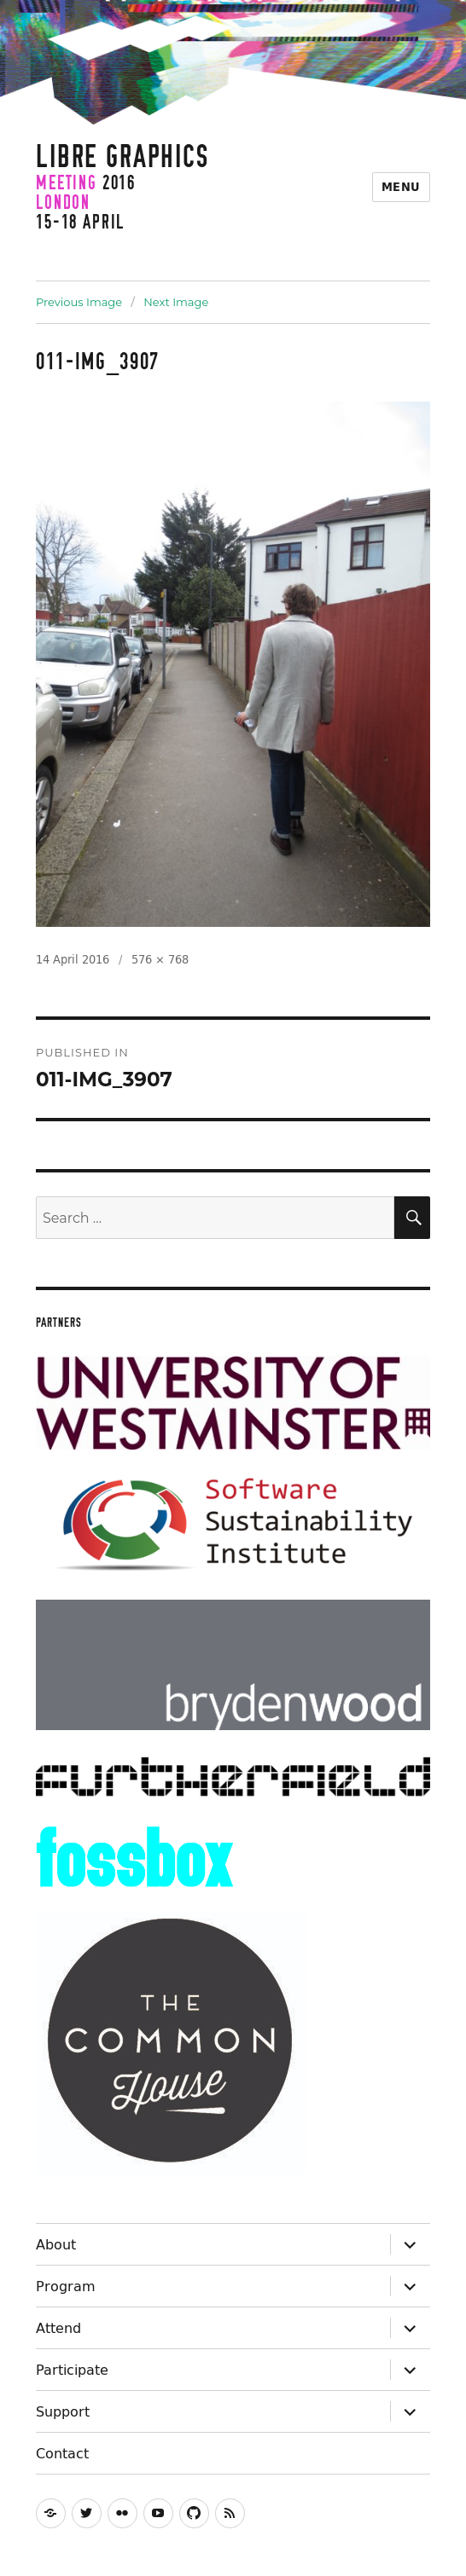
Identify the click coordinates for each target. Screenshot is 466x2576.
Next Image (175, 302)
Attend (58, 2328)
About (56, 2244)
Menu (401, 187)
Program (66, 2286)
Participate (72, 2370)
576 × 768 (160, 959)
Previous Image (79, 302)
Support (63, 2411)
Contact (62, 2453)
